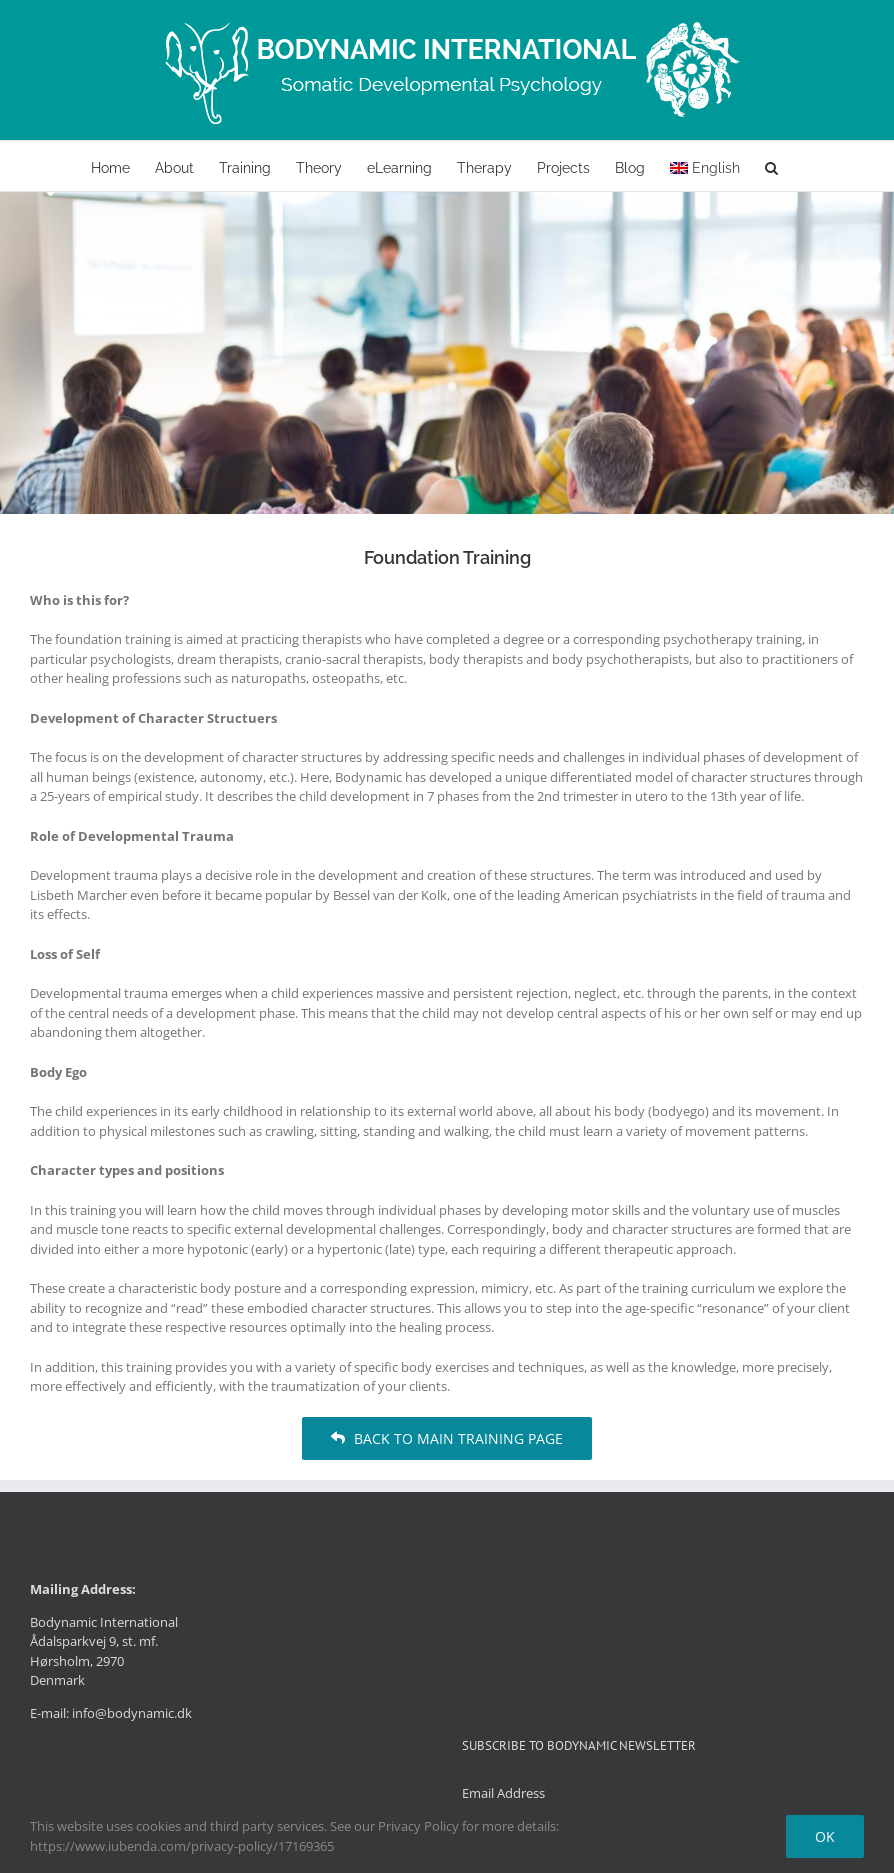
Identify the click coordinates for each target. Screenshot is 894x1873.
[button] (771, 166)
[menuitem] (705, 166)
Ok (825, 1836)
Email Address (503, 1793)
